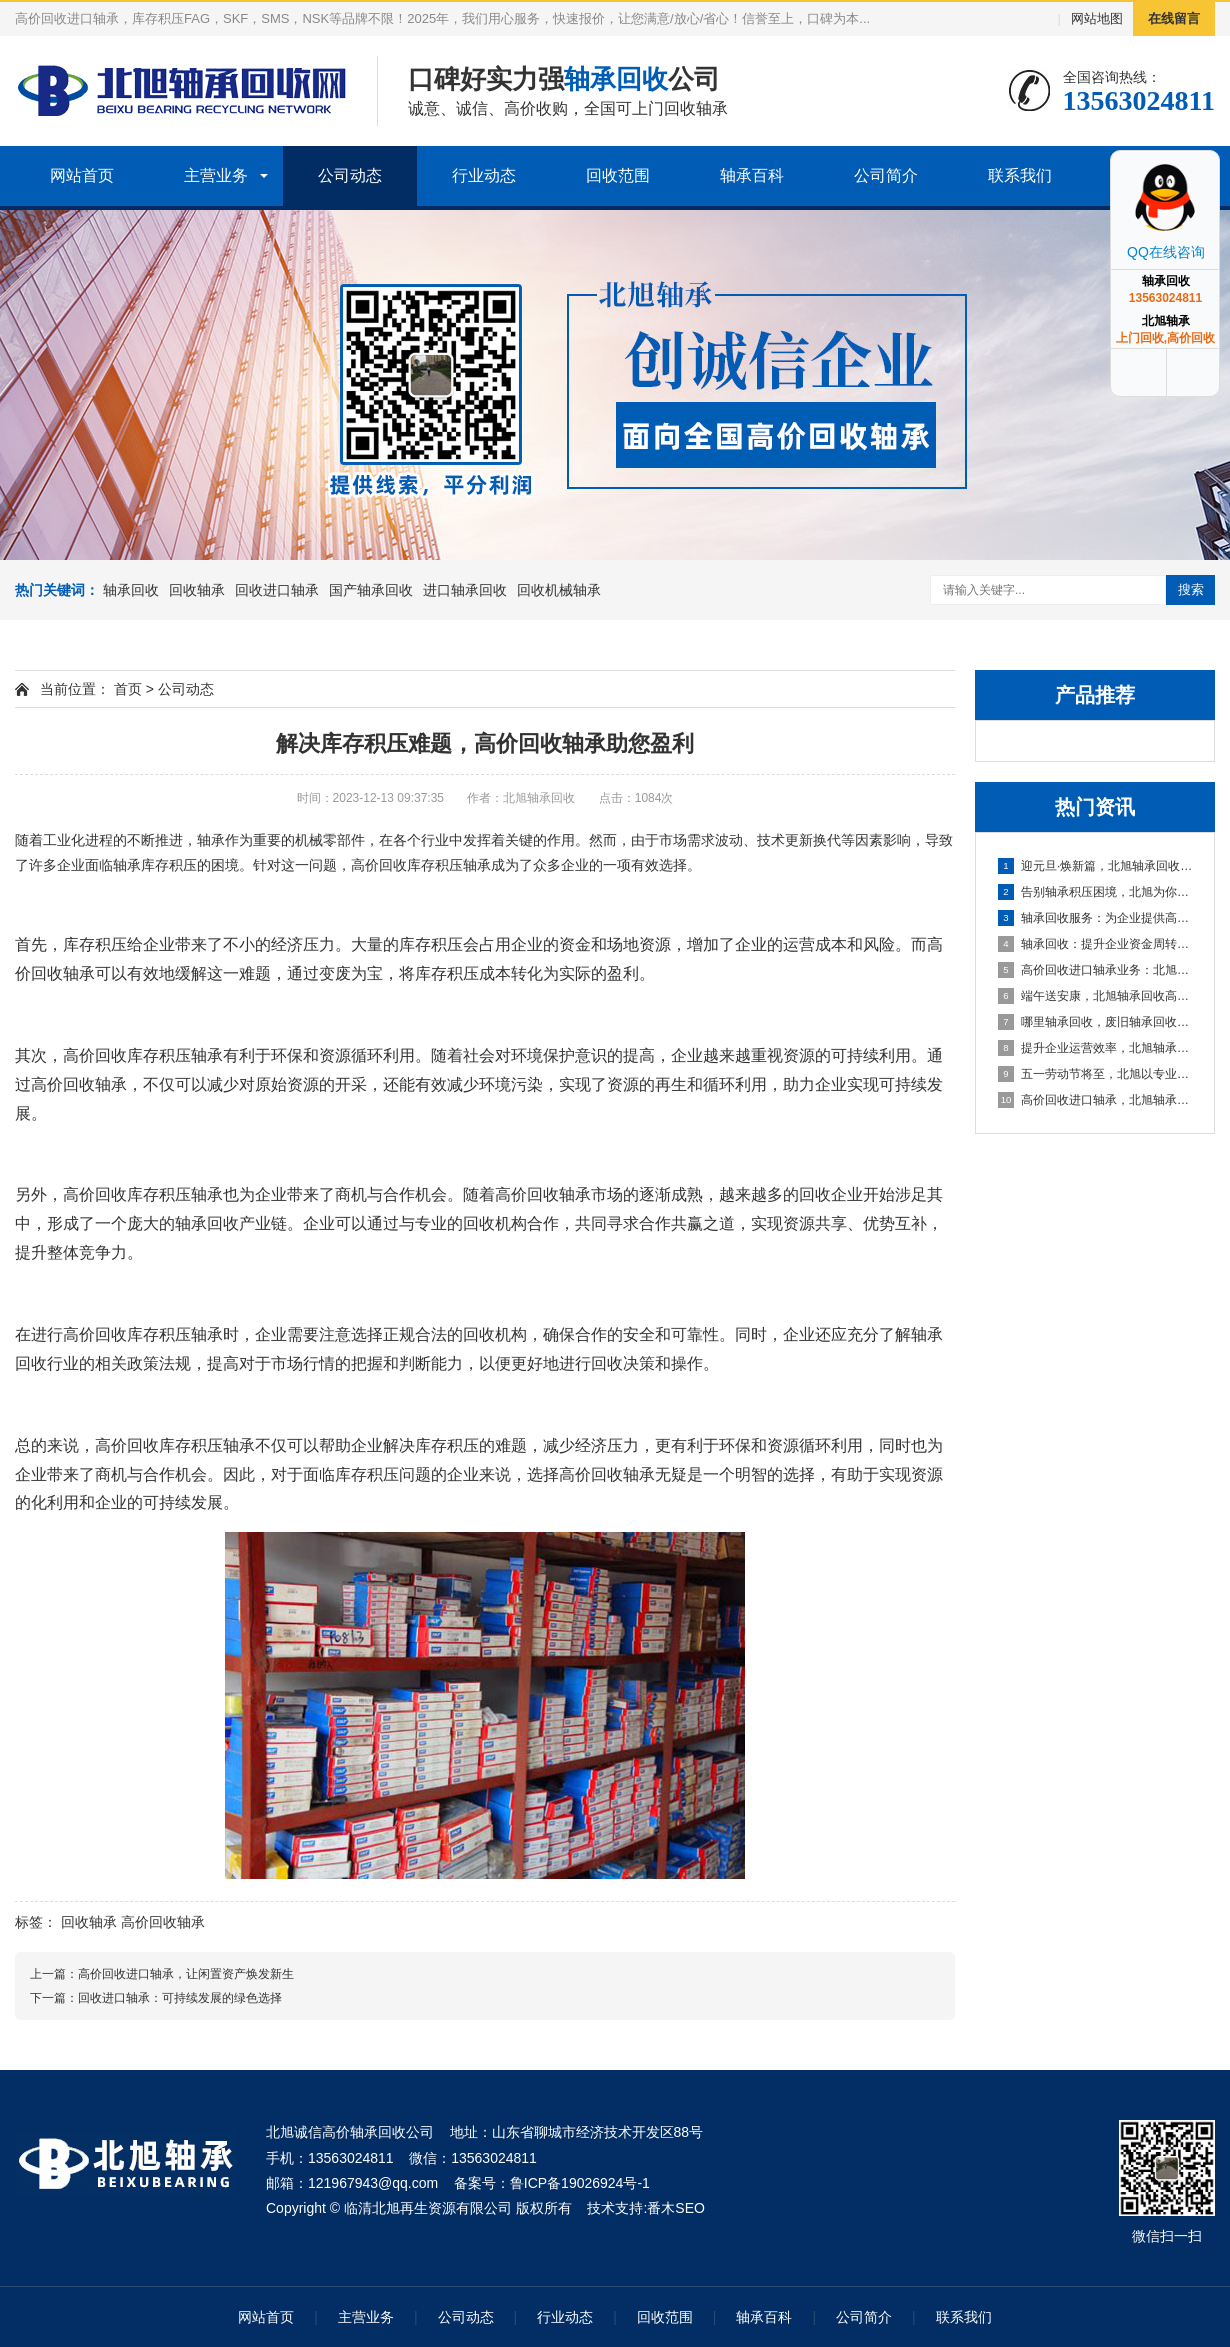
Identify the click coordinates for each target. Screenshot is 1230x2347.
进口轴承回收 (465, 590)
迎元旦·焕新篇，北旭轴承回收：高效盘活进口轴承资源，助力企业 (1096, 866)
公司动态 (350, 175)
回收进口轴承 (277, 590)
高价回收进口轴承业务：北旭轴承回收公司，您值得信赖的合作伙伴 (1096, 970)
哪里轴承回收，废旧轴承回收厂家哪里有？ (1096, 1022)
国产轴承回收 (371, 590)
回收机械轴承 (559, 590)
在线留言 (1174, 18)
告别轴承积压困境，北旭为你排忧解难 (1096, 892)
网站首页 (82, 175)
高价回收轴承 (163, 1922)
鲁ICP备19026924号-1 (580, 2183)
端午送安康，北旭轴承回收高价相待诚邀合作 (1096, 996)
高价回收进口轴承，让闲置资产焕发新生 (186, 1974)
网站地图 (1097, 18)
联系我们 (1020, 175)
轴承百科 (752, 175)
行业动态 (484, 175)
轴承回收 (131, 590)
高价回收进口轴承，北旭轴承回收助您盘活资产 (1096, 1100)
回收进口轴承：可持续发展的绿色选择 (180, 1998)
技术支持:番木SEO (645, 2208)
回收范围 (618, 175)
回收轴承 (197, 590)
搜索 (1191, 589)
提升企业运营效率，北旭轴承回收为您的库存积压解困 (1096, 1048)
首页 (128, 689)
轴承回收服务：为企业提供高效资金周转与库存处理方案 (1096, 918)
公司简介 (886, 175)
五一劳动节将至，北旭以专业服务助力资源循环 (1096, 1074)
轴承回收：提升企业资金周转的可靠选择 (1096, 944)
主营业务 (216, 175)
